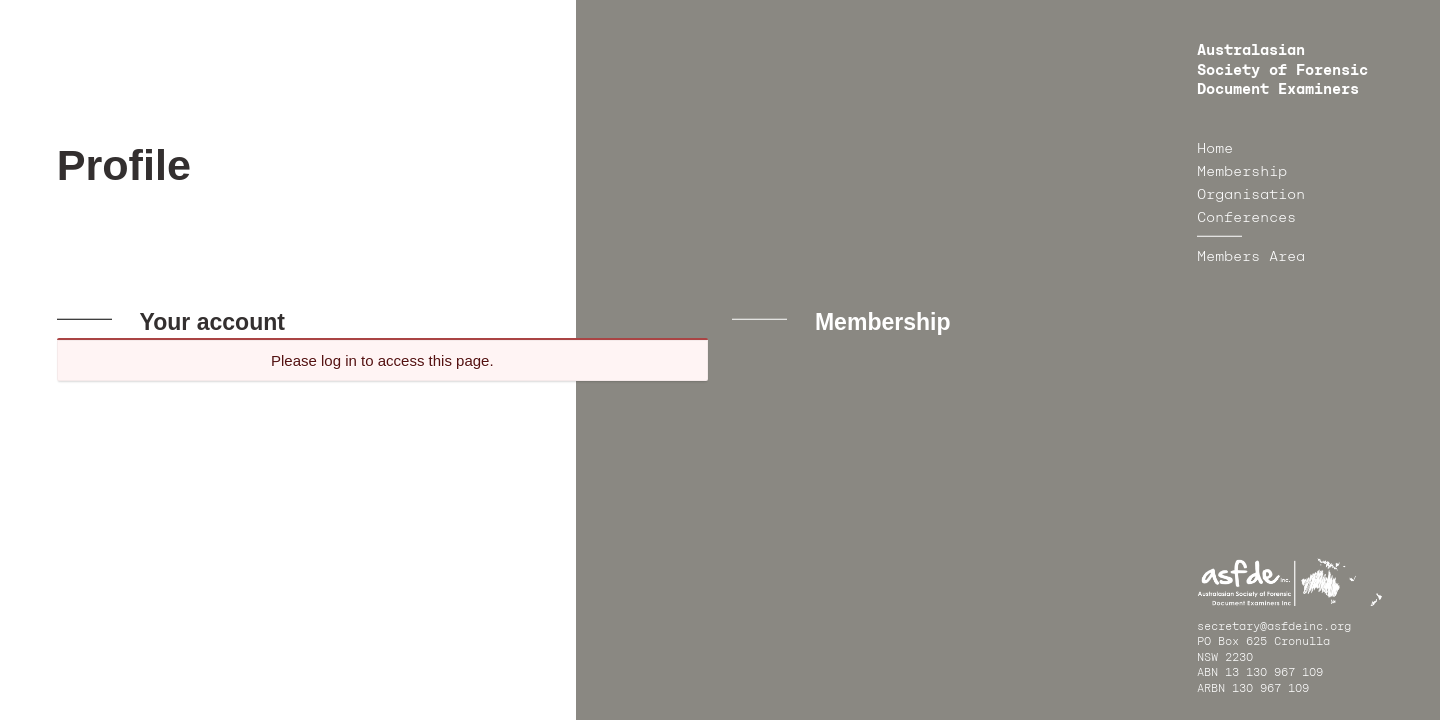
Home (1215, 149)
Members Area (1251, 257)
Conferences (1246, 218)
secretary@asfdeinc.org (1274, 627)
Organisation (1251, 195)
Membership (1242, 172)
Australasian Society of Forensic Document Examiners (1282, 70)
